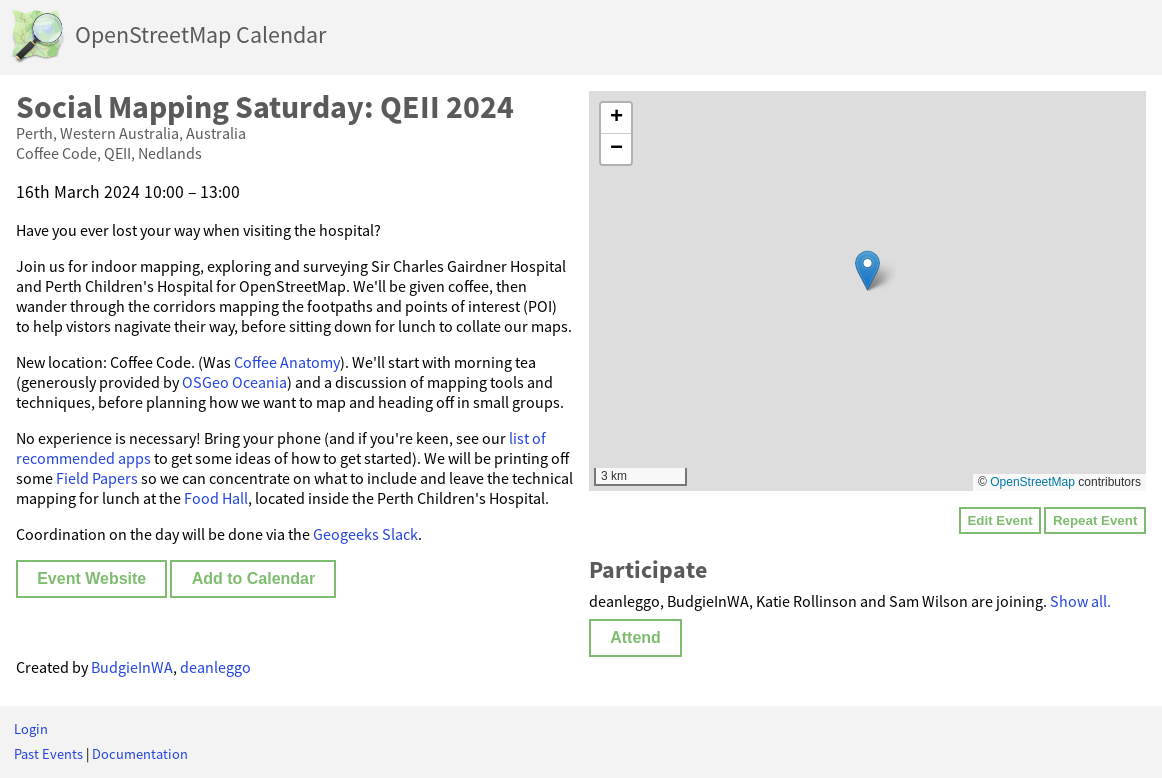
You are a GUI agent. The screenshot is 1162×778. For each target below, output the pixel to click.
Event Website (91, 578)
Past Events (48, 754)
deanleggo (215, 667)
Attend (635, 637)
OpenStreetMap (1032, 482)
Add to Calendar (254, 578)
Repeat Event (1095, 520)
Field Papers (97, 478)
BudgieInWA (132, 667)
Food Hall (216, 498)
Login (31, 729)
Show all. (1080, 601)
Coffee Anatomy (287, 362)
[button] (867, 270)
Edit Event (999, 520)
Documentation (140, 754)
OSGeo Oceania (234, 382)
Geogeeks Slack (365, 534)
